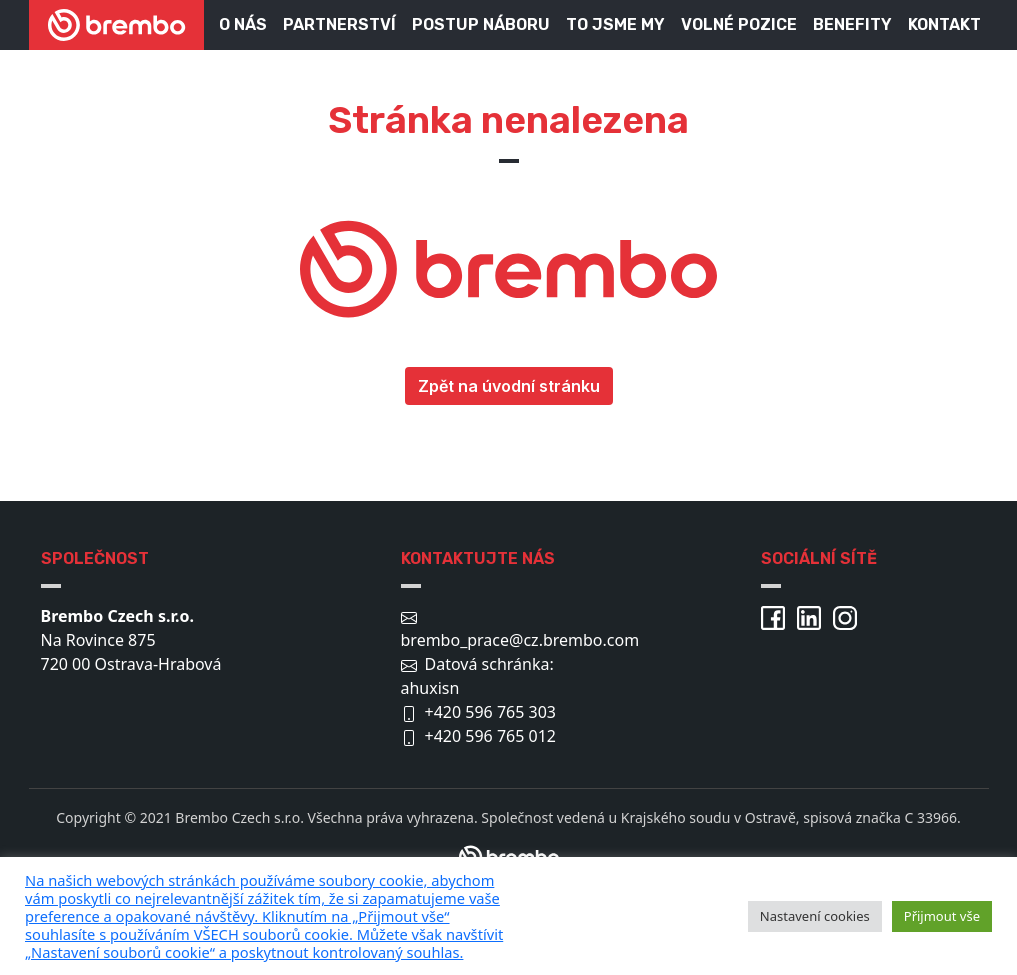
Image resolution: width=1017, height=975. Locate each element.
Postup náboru (481, 24)
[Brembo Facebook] (777, 616)
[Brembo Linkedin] (813, 616)
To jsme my (615, 24)
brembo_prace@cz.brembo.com (520, 640)
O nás (243, 24)
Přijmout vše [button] (942, 916)
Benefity (852, 24)
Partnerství (339, 24)
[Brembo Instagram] (849, 616)
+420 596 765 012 (490, 736)
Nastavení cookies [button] (815, 916)
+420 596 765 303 (490, 712)
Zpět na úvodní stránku (509, 386)
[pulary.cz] (376, 916)
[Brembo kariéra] (116, 25)
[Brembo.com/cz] (509, 847)
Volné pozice (739, 24)
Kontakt (944, 24)
